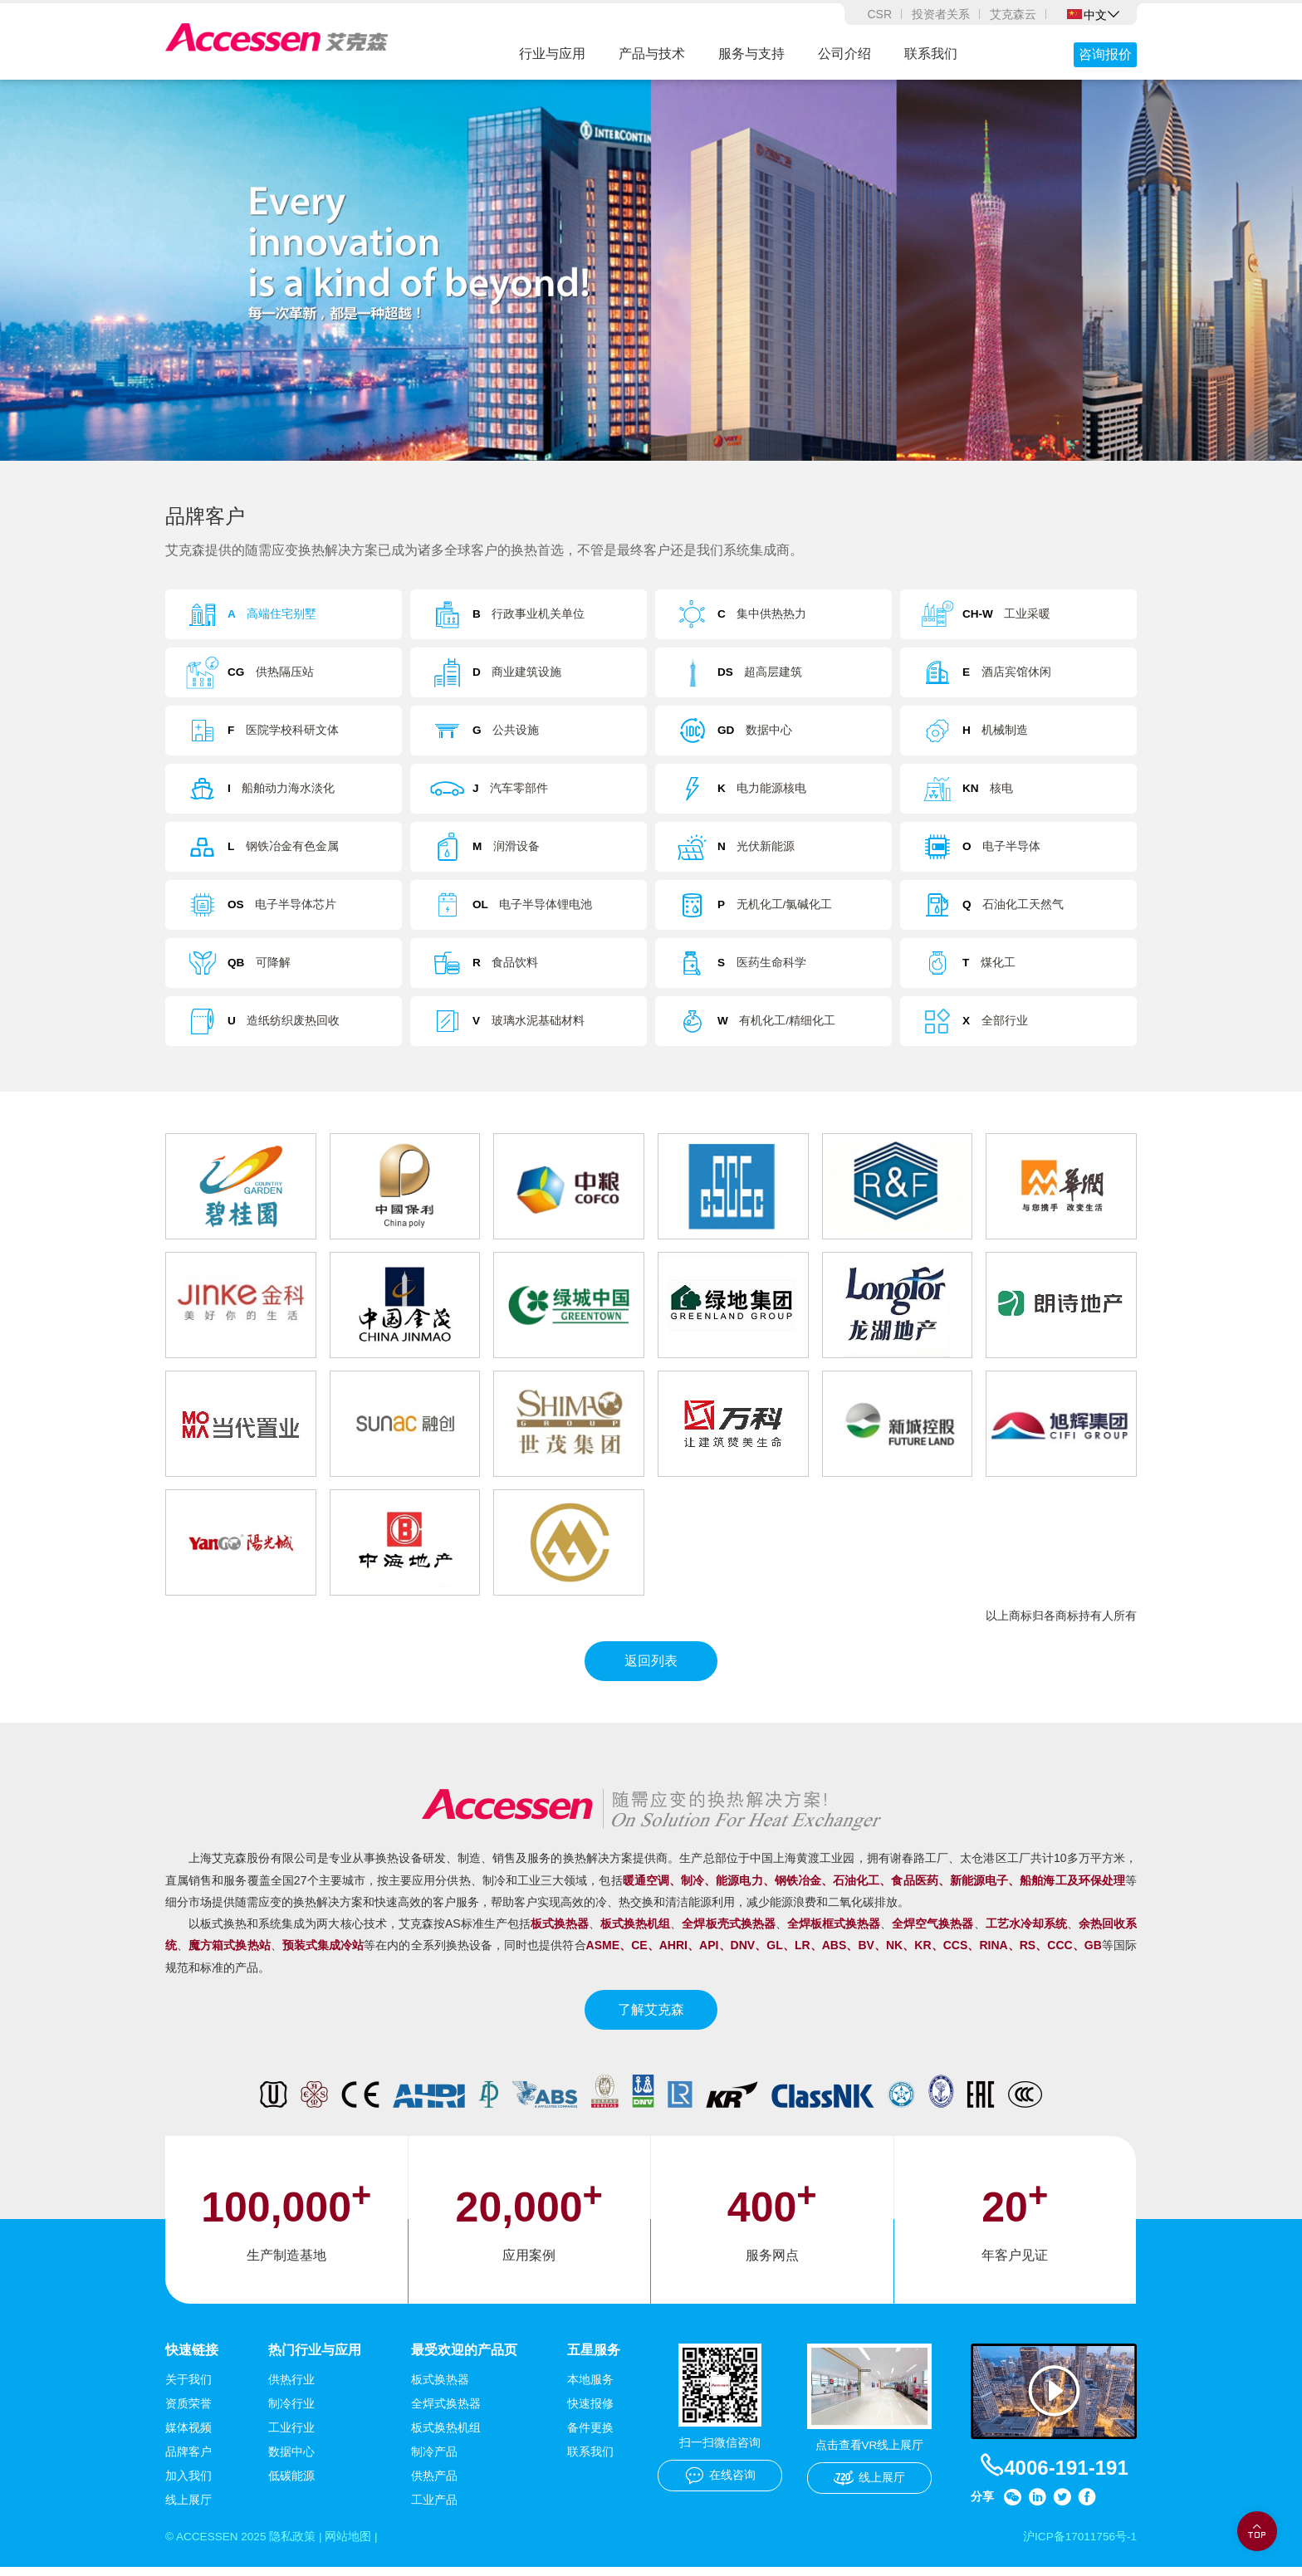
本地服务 (590, 2388)
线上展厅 (188, 2508)
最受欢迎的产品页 (464, 2358)
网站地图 (352, 2546)
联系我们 (930, 53)
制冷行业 (291, 2412)
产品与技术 (652, 53)
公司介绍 (844, 53)
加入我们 (188, 2484)
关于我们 (188, 2388)
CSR (879, 14)
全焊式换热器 (446, 2412)
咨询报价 (1105, 54)
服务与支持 (751, 53)
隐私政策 (295, 2546)
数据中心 (291, 2460)
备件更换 (590, 2436)
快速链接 (191, 2358)
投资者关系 (941, 14)
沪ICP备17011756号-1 (1079, 2546)
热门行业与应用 (314, 2358)
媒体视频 (188, 2436)
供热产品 (434, 2484)
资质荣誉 (188, 2412)
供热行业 (291, 2388)
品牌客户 (188, 2460)
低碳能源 (291, 2484)
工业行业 (291, 2436)
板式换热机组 (446, 2436)
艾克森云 (1013, 14)
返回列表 (651, 1669)
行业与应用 (552, 53)
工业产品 (434, 2508)
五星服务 (593, 2358)
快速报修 (590, 2412)
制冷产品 (434, 2460)
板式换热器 (440, 2388)
